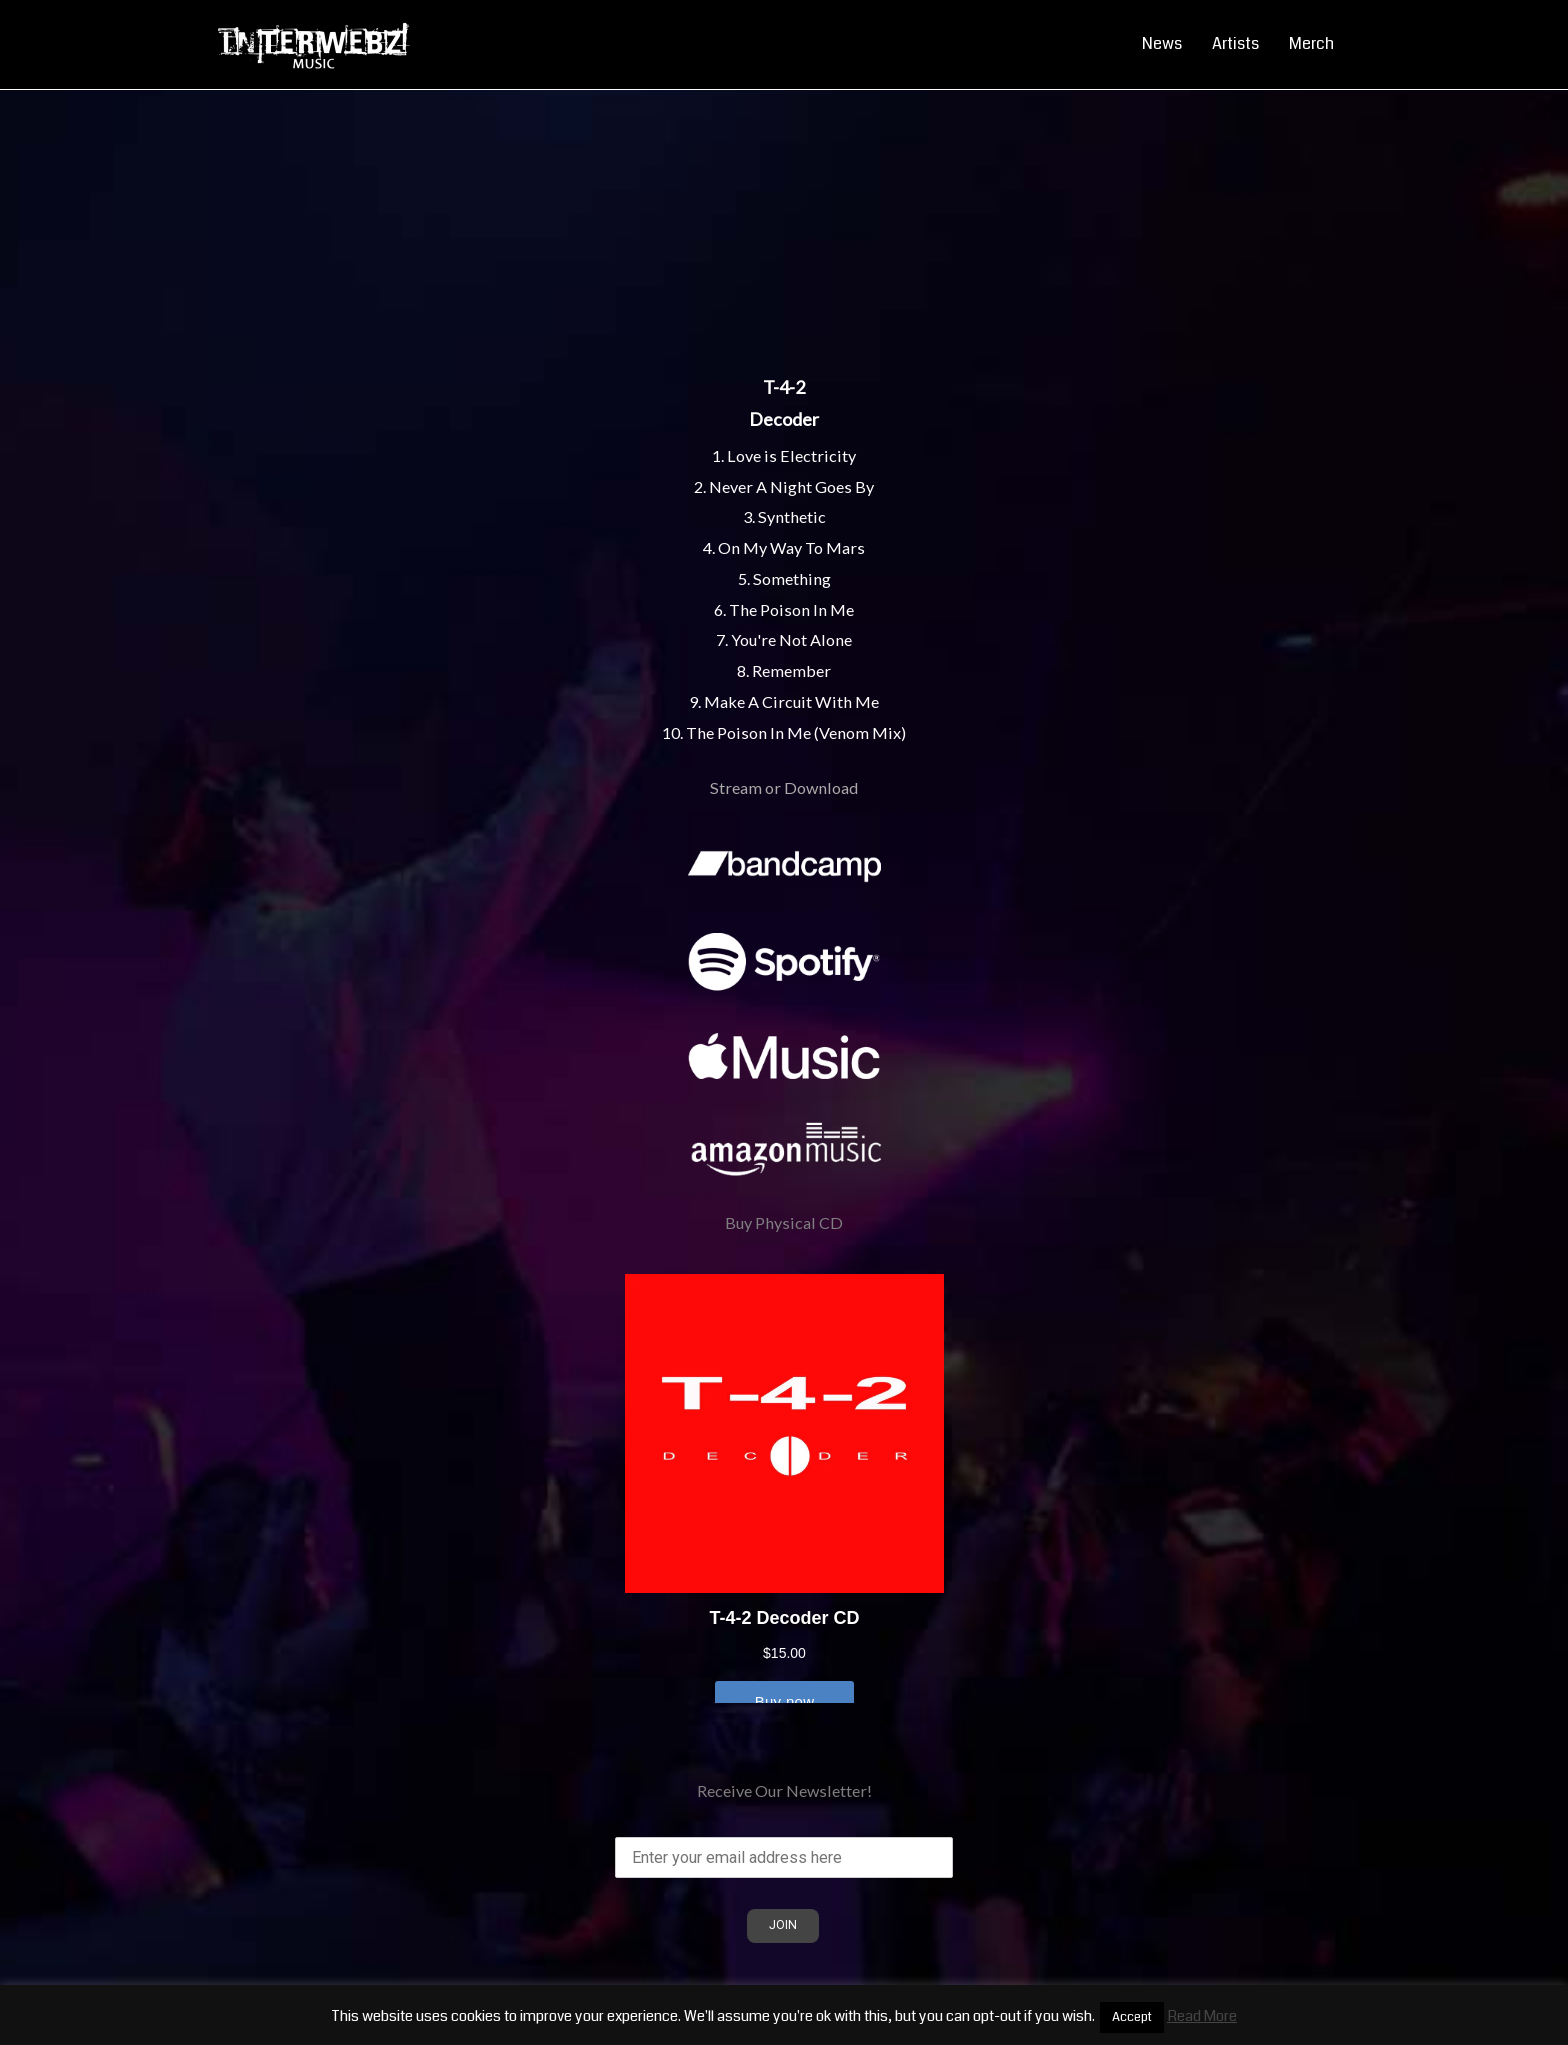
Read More (1202, 2016)
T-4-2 (784, 387)
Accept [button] (1132, 2017)
